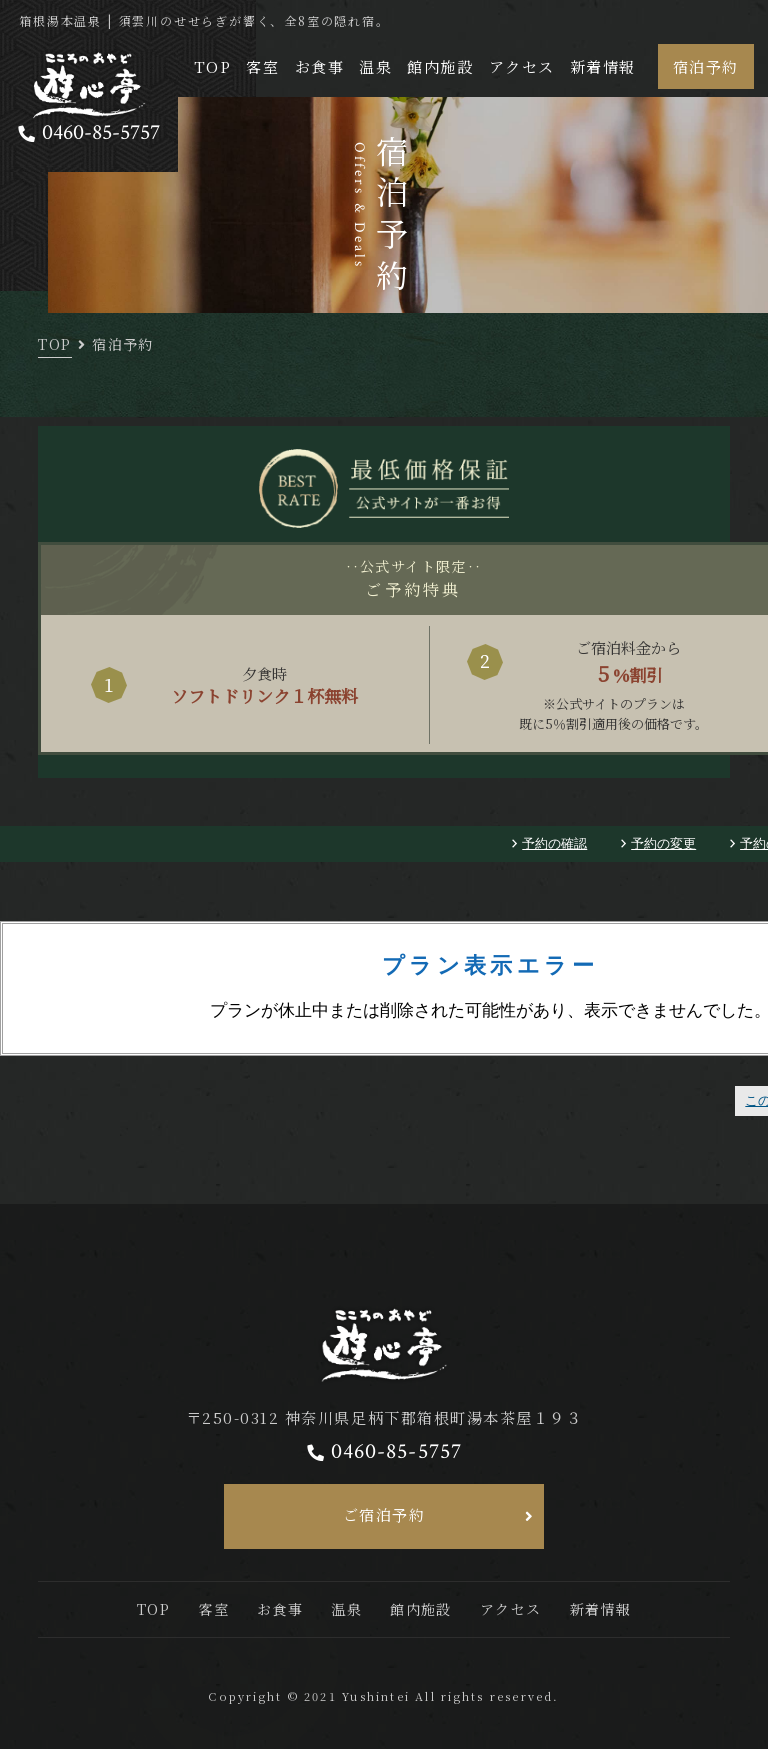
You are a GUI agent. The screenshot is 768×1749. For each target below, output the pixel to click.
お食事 (320, 66)
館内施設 (440, 66)
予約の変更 (663, 843)
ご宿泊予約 (384, 1514)
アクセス (522, 66)
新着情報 (603, 66)
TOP (213, 66)
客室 (262, 66)
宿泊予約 (706, 66)
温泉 (375, 66)
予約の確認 (554, 843)
